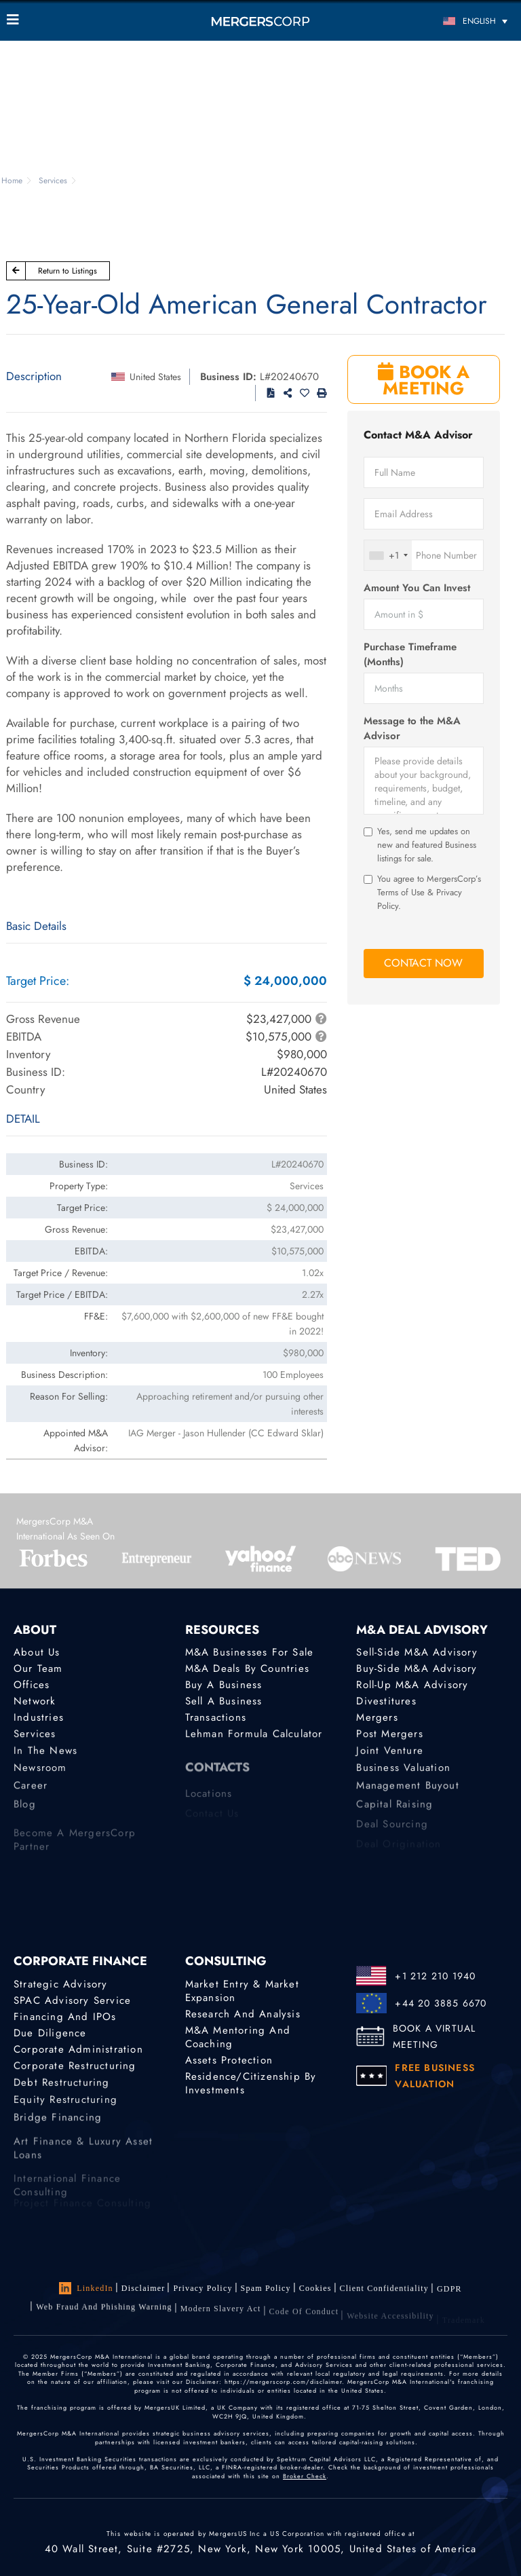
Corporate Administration (78, 2050)
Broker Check (304, 2475)
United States (155, 377)
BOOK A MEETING (423, 380)
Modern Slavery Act (220, 2320)
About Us (37, 1652)
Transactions (215, 1718)
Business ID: (228, 376)
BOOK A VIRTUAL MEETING (434, 2036)
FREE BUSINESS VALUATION (435, 2076)
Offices (32, 1685)
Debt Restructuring (62, 2086)
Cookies (315, 2289)
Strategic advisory (61, 1984)
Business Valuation (403, 1775)
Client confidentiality (384, 2291)
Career (30, 1795)
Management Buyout (407, 1795)
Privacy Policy (202, 2288)
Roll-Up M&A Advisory (412, 1685)
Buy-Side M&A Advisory (416, 1668)
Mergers (377, 1718)
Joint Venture (389, 1755)
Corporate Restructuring (75, 2068)
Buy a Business (224, 1685)
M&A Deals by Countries (247, 1668)
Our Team (38, 1668)
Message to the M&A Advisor (412, 728)
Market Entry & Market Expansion (242, 1990)
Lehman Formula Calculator (254, 1736)
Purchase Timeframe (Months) (410, 654)
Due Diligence (50, 2033)
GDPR (449, 2294)
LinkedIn (86, 2288)
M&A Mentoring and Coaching (237, 2037)
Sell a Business (224, 1702)
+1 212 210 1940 (435, 1976)
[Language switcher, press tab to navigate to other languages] (450, 21)
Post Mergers (389, 1736)
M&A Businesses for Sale (249, 1652)
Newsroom (40, 1775)
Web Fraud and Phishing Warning (104, 2315)
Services (35, 1736)
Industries (39, 1718)
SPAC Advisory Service (72, 2000)
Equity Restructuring (65, 2107)
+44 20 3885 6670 (440, 2003)
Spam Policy (266, 2289)
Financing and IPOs (65, 2016)
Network (35, 1702)
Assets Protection (229, 2060)
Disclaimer (143, 2288)
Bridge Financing (58, 2126)
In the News (45, 1755)
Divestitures (386, 1702)
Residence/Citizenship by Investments (251, 2085)
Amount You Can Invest (417, 588)
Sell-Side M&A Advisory (416, 1652)
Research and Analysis (243, 2014)
